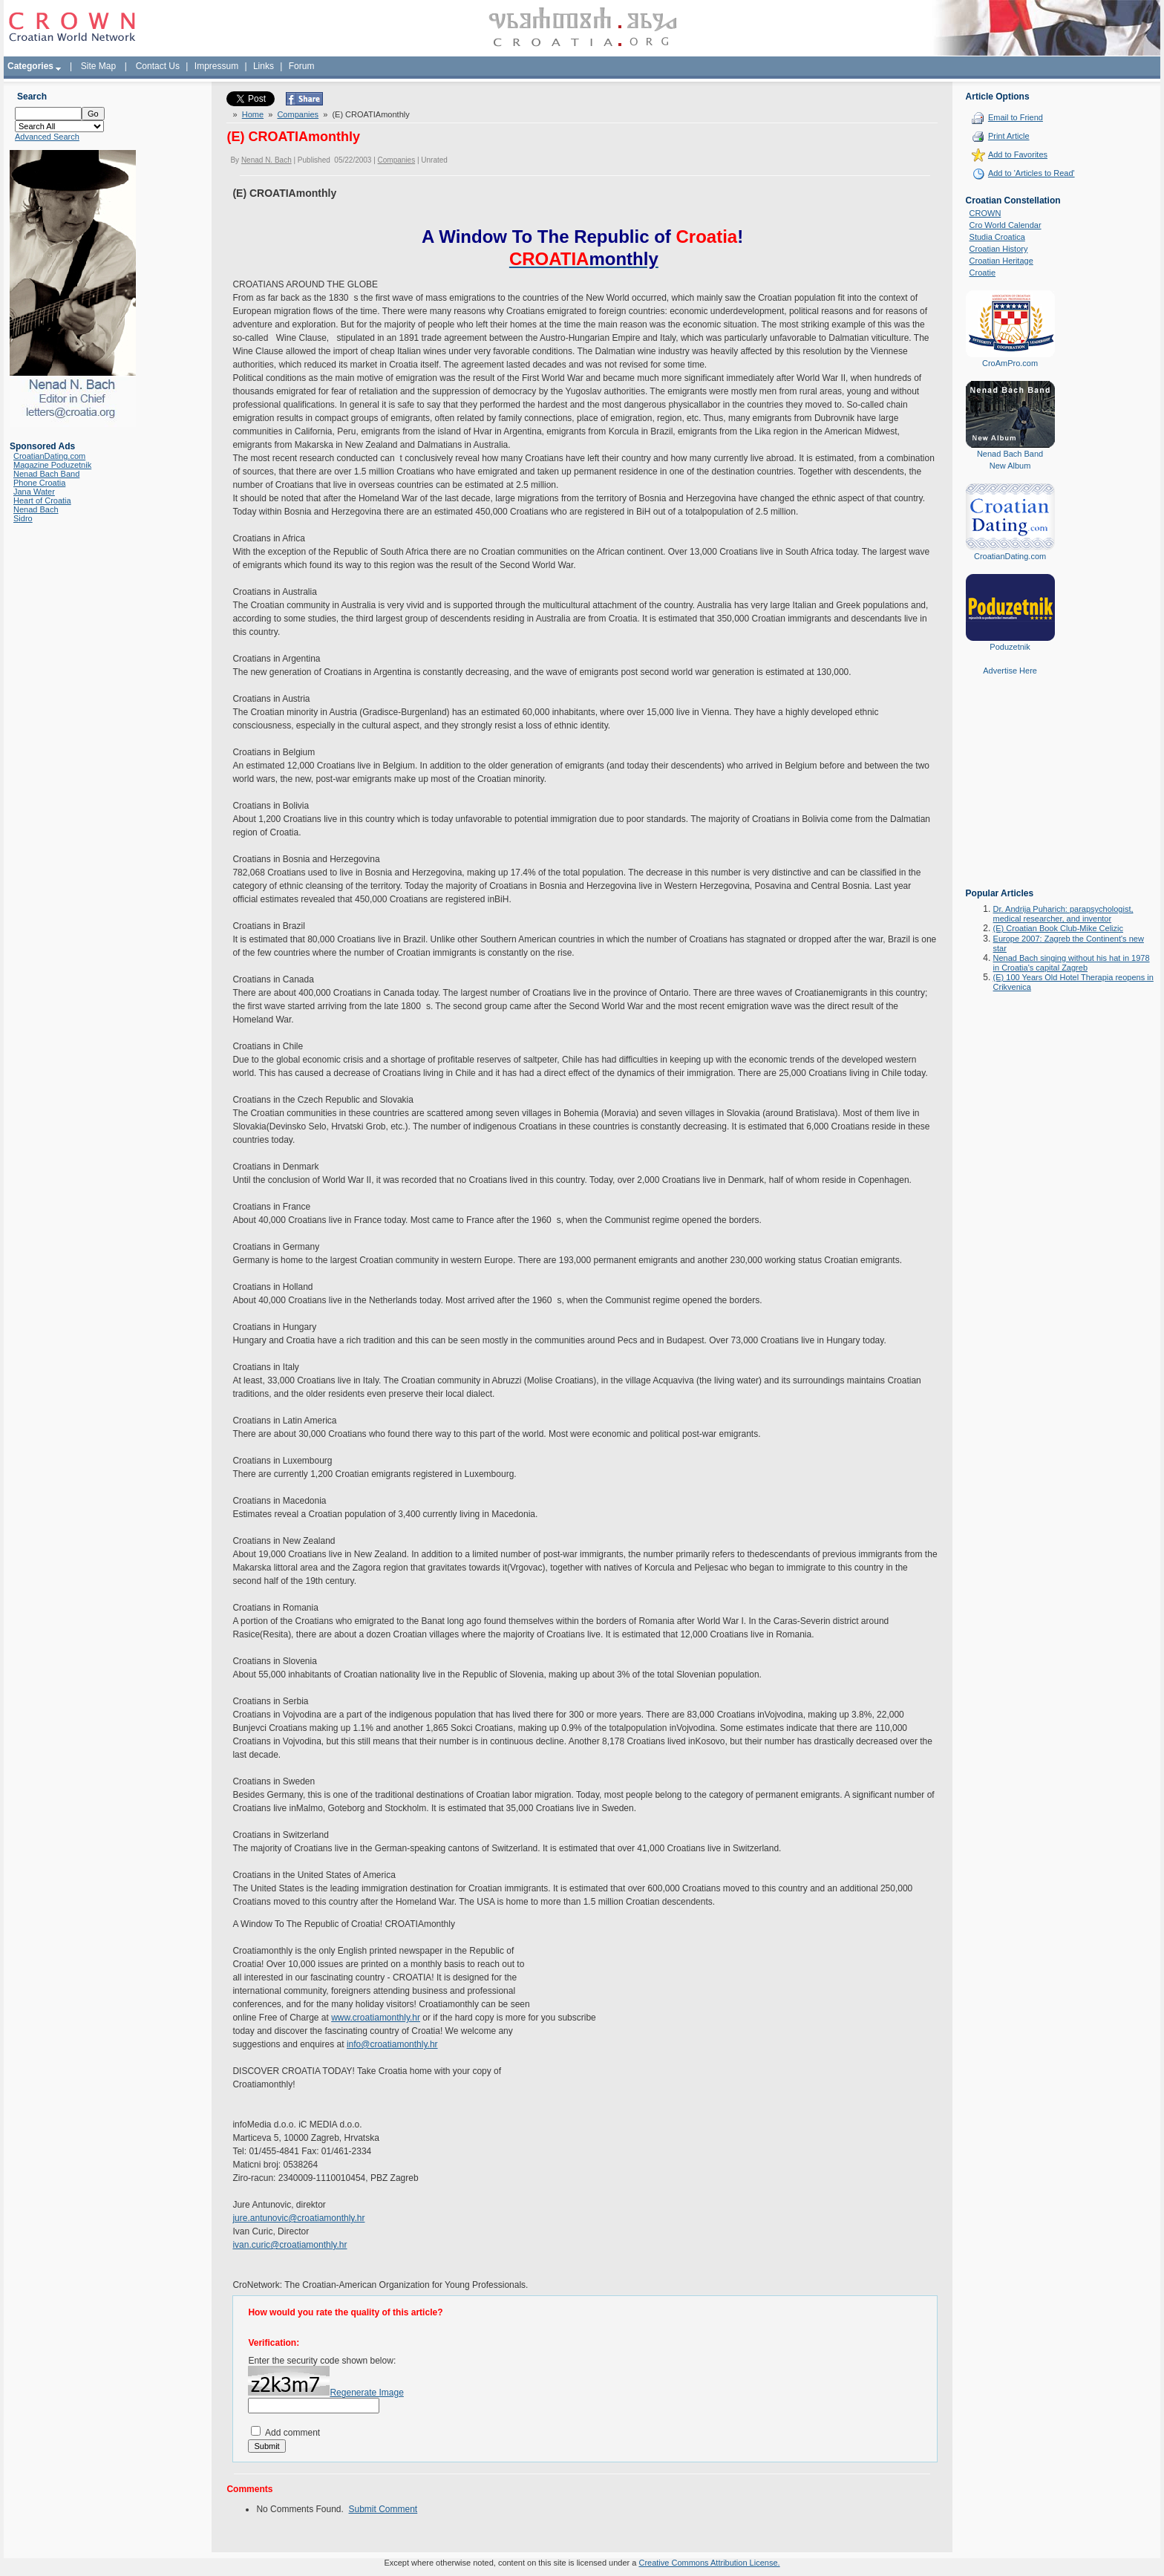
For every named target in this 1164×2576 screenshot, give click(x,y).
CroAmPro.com (1010, 363)
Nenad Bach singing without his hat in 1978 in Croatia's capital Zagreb (1071, 962)
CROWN (985, 213)
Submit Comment (383, 2509)
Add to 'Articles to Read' (1031, 173)
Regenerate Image (366, 2392)
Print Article (1009, 135)
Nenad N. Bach (266, 160)
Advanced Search (47, 136)
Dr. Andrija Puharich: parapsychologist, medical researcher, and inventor (1063, 913)
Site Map (98, 66)
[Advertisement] (1010, 792)
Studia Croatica (997, 236)
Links (263, 66)
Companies (297, 114)
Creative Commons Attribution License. (708, 2562)
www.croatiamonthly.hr (375, 2017)
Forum (302, 66)
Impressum (216, 66)
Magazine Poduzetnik (52, 464)
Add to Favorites (1017, 154)
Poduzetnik (1010, 646)
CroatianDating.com (49, 455)
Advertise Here (1010, 670)
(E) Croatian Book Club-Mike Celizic (1058, 928)
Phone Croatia (39, 482)
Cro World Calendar (1006, 225)
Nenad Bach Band (46, 473)
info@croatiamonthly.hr (392, 2044)
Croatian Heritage (1001, 260)
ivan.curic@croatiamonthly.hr (289, 2245)
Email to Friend (1015, 117)
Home (253, 114)
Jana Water (34, 491)
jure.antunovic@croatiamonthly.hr (298, 2218)
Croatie (982, 272)
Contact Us (158, 66)
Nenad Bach (36, 509)
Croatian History (999, 248)
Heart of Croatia (42, 500)
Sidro (23, 518)
